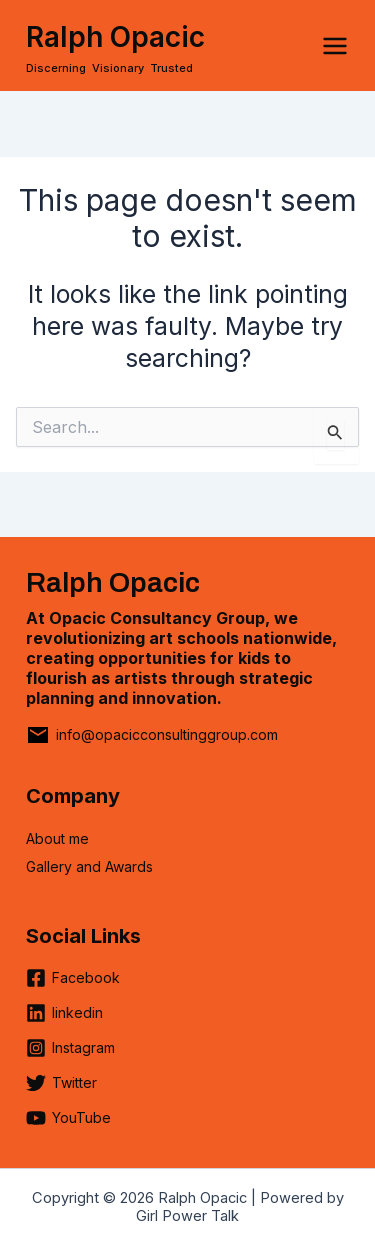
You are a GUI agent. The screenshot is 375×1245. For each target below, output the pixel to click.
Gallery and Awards (89, 866)
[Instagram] (70, 1055)
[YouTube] (68, 1118)
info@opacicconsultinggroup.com (167, 734)
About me (57, 838)
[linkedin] (64, 1020)
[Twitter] (61, 1090)
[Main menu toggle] (335, 46)
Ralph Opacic (115, 37)
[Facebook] (73, 985)
